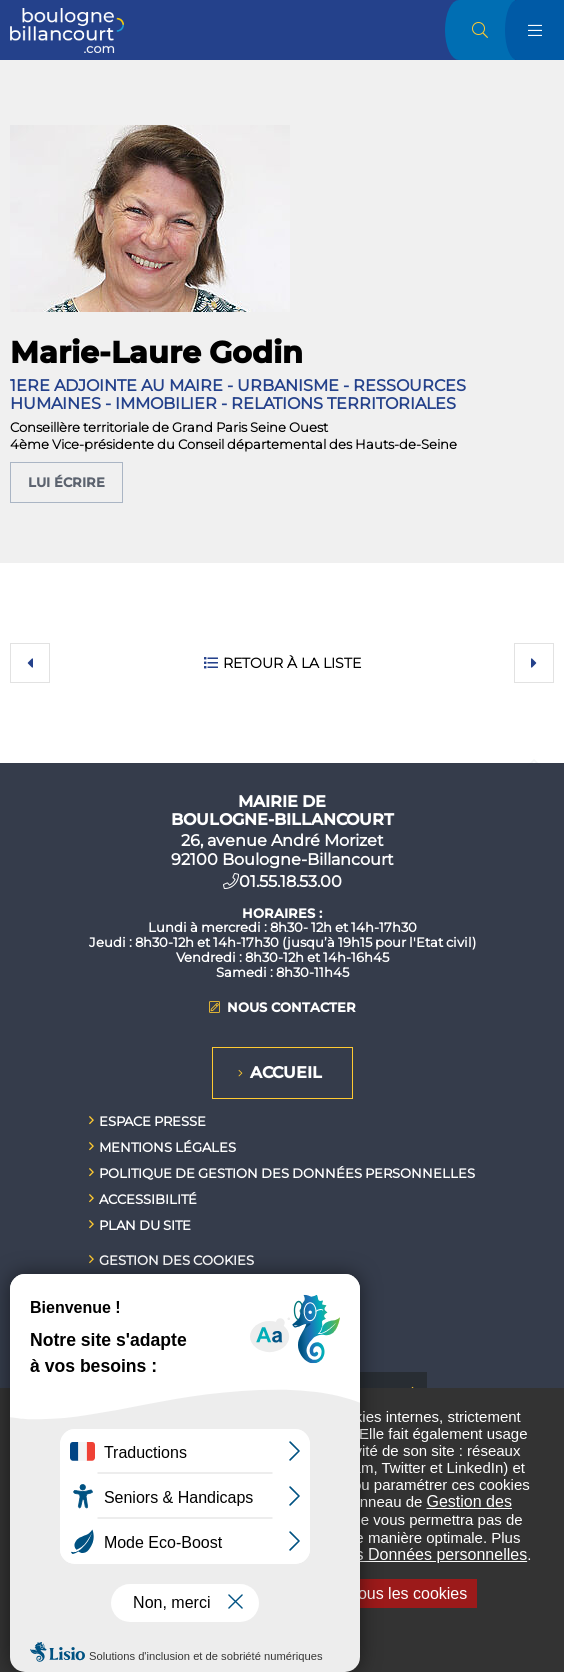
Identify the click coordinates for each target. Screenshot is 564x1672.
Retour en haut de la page (534, 763)
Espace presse (152, 1121)
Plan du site (145, 1225)
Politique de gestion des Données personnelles (361, 1554)
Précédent (30, 663)
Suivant (534, 663)
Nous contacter (291, 1007)
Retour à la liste (292, 663)
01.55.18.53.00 (290, 881)
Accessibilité (148, 1199)
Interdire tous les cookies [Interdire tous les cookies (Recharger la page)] (370, 1593)
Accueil (286, 1072)
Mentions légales (167, 1147)
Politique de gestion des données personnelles (287, 1173)
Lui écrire (66, 482)
